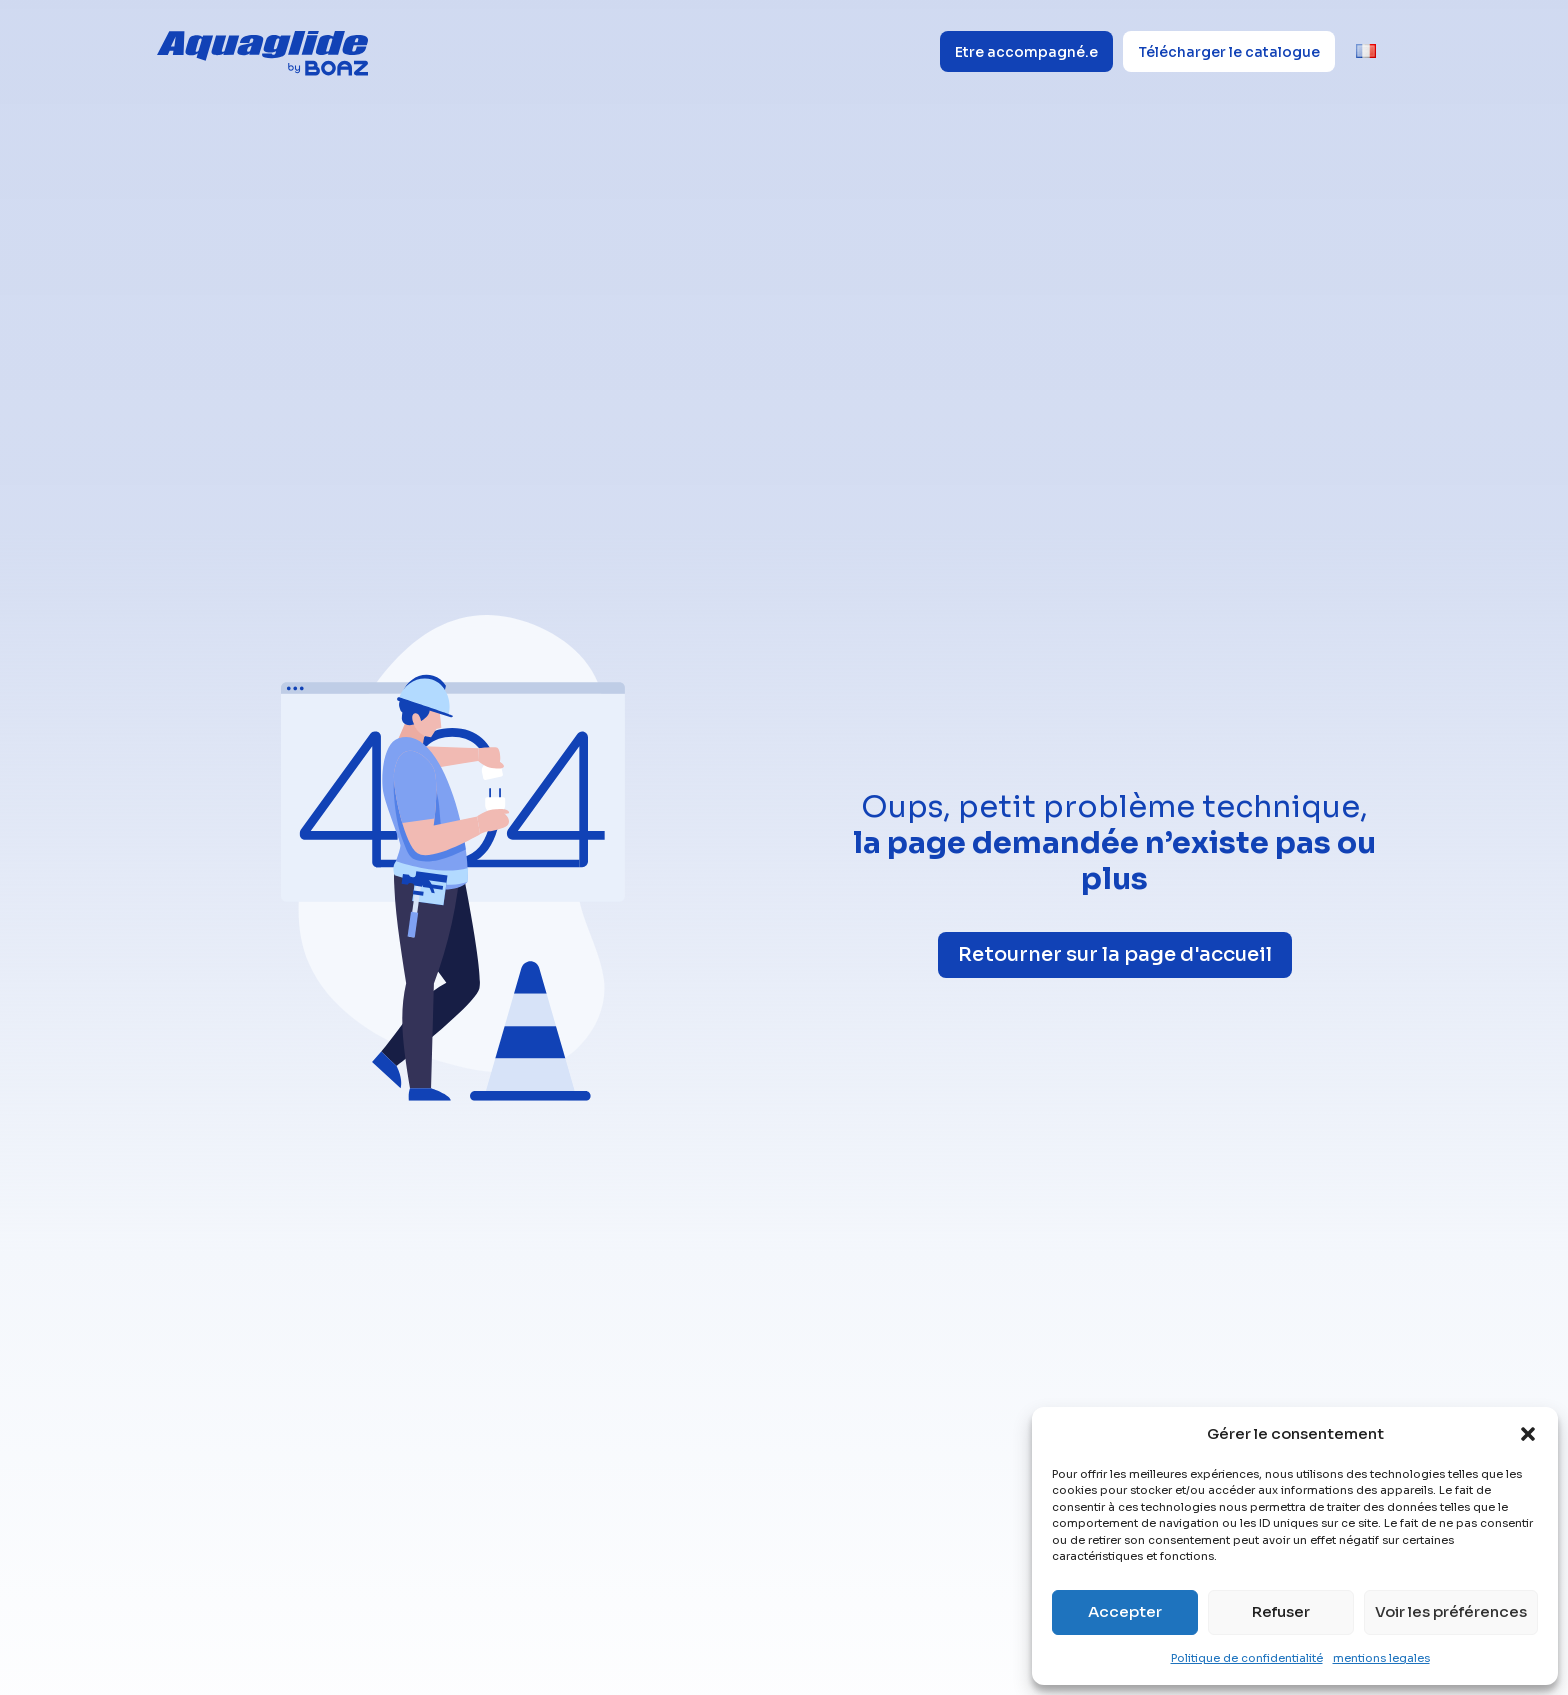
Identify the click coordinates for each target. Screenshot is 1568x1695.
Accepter (1125, 1611)
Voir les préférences (1451, 1611)
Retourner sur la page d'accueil (1115, 954)
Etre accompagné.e (1026, 52)
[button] (1528, 1434)
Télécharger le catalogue (1229, 52)
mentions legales (1381, 1658)
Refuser (1281, 1611)
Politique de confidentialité (1247, 1658)
